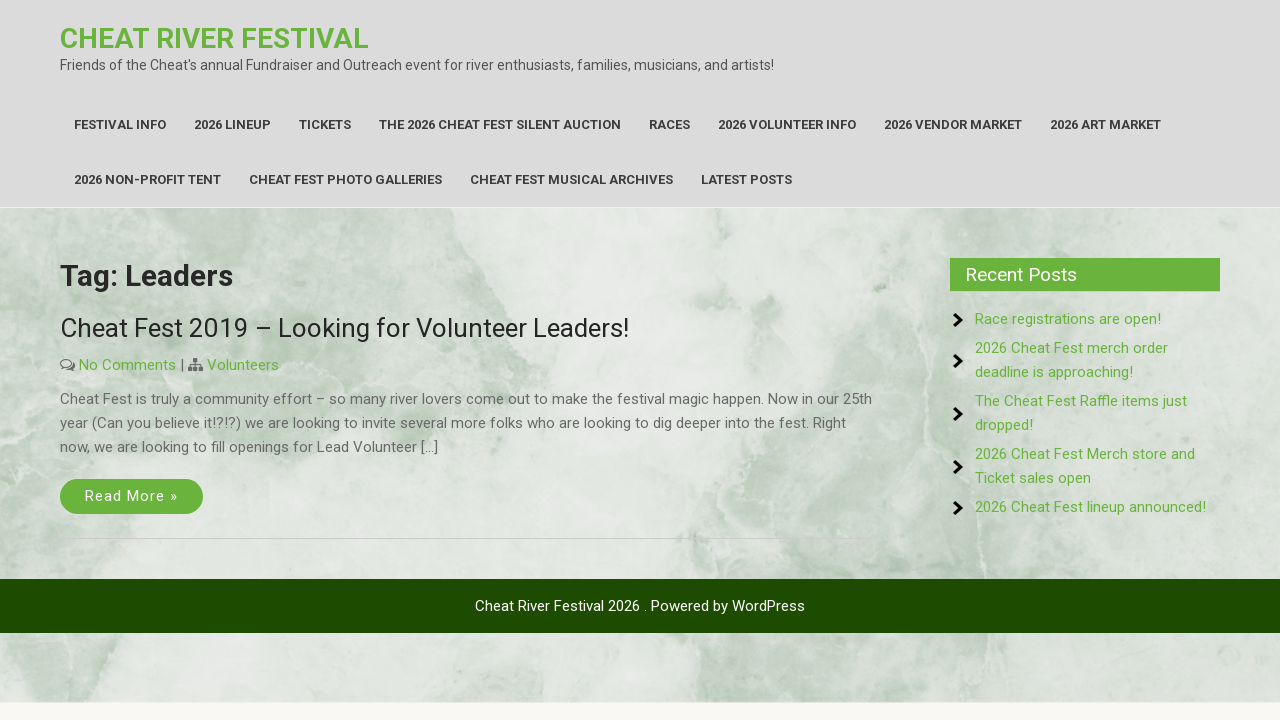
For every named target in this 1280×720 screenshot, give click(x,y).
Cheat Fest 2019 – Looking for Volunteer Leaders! (344, 328)
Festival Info (120, 124)
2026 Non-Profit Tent (147, 179)
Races (669, 124)
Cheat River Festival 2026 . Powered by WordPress (640, 606)
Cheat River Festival (214, 38)
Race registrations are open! (1068, 319)
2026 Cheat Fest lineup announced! (1090, 507)
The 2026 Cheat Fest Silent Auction (500, 124)
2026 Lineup (232, 124)
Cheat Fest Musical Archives (571, 179)
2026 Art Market (1105, 124)
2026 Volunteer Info (787, 124)
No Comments (127, 365)
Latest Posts (746, 179)
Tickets (325, 124)
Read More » (131, 496)
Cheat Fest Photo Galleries (345, 179)
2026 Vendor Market (953, 124)
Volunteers (243, 365)
